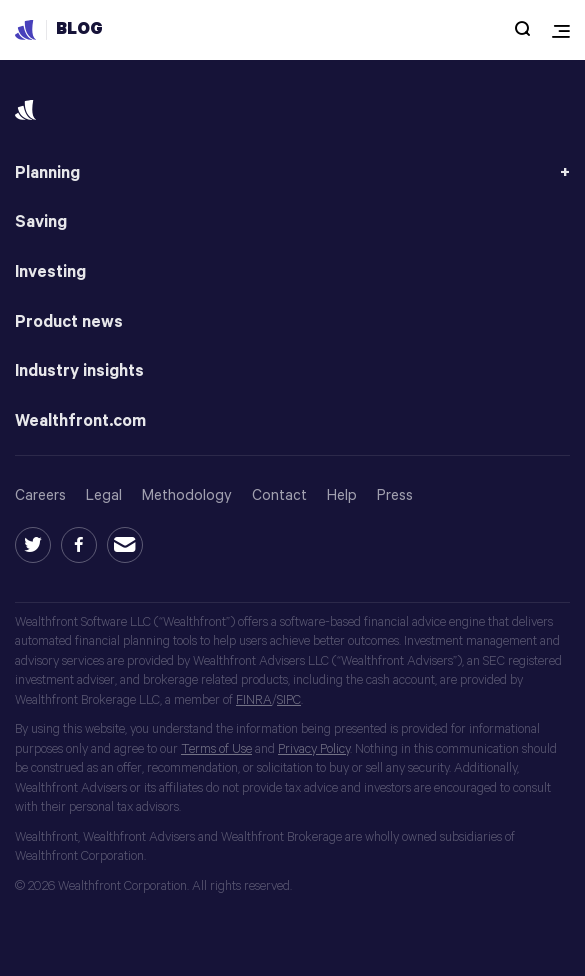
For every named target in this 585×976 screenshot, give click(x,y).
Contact (279, 495)
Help (342, 495)
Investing (50, 272)
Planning (47, 173)
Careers (40, 495)
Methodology (187, 495)
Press (395, 495)
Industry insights (79, 371)
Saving (41, 222)
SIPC (289, 700)
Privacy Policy (314, 749)
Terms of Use (216, 749)
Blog (79, 29)
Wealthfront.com (80, 421)
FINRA (254, 700)
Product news (69, 322)
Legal (104, 495)
